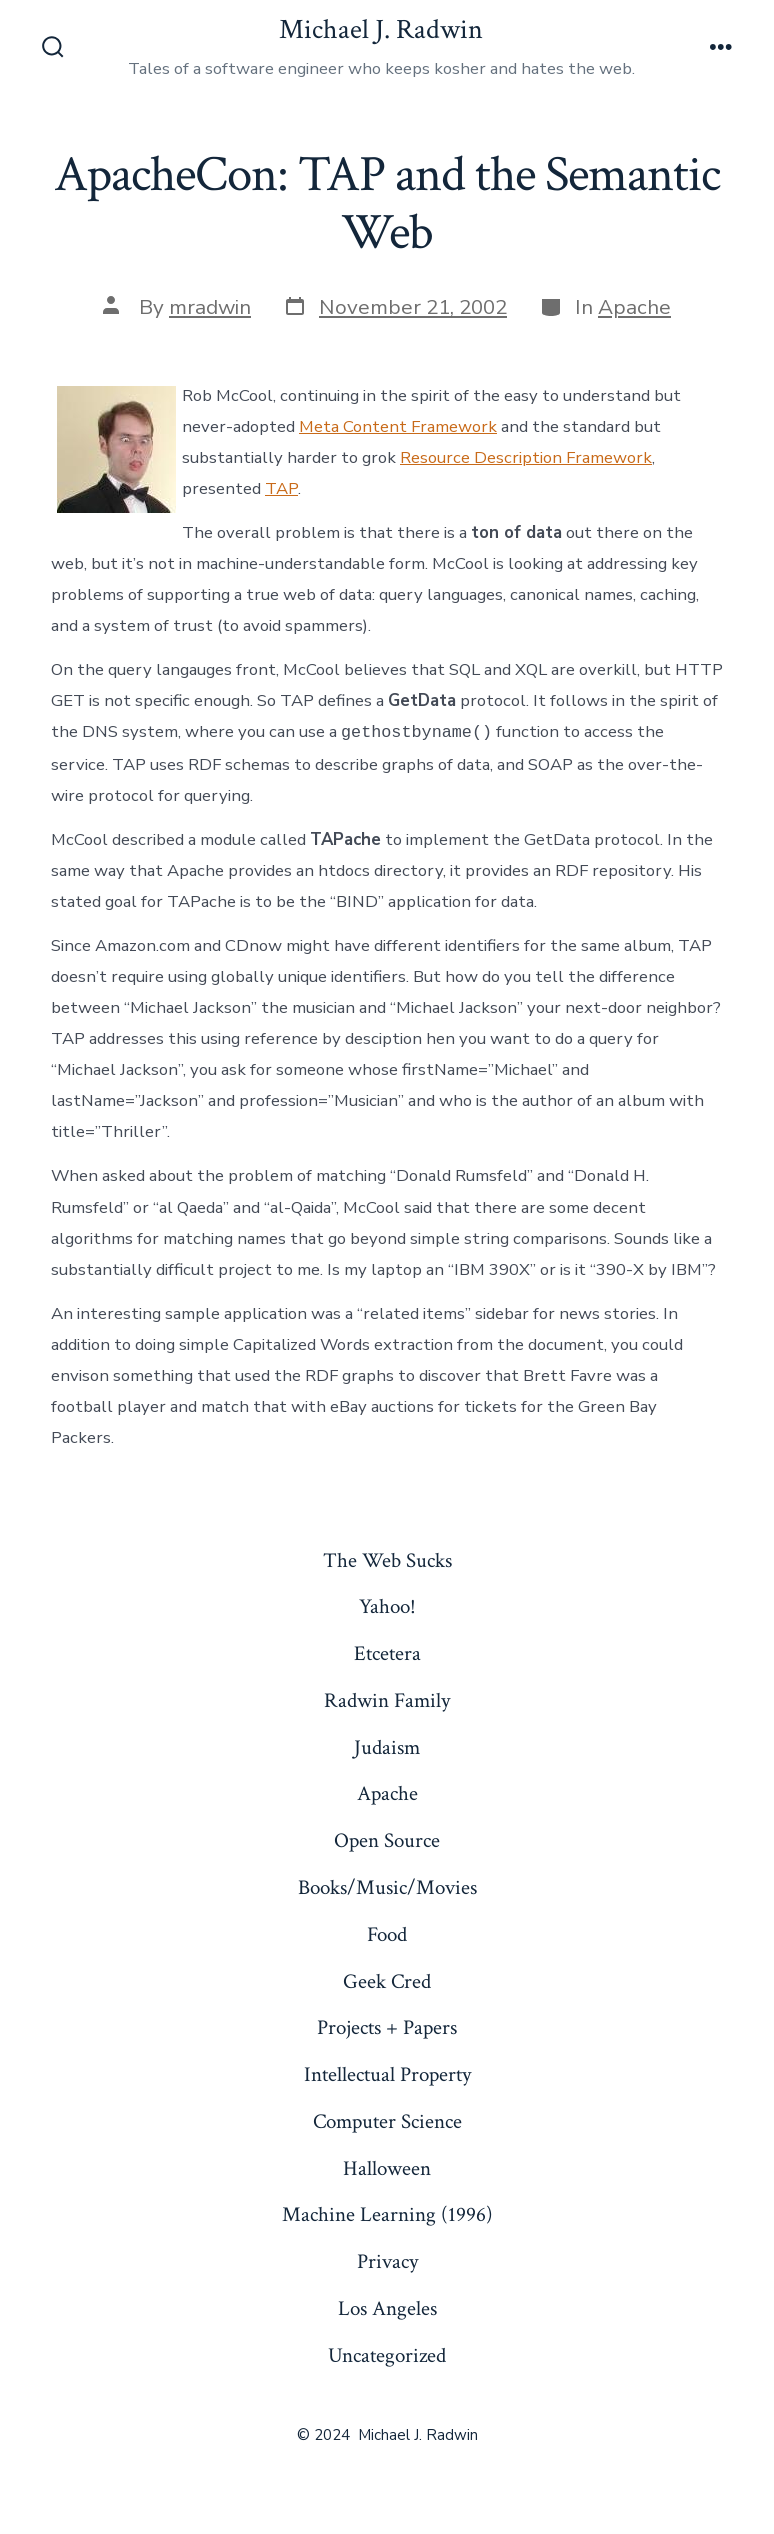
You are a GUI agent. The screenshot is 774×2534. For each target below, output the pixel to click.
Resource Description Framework (526, 457)
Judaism (387, 1747)
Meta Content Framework (398, 426)
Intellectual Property (387, 2074)
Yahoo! (387, 1606)
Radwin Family (387, 1700)
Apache (634, 307)
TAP (281, 488)
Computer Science (387, 2121)
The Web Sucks (387, 1560)
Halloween (387, 2168)
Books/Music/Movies (387, 1887)
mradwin (210, 307)
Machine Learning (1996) (387, 2214)
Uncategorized (387, 2355)
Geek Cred (387, 1981)
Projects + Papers (387, 2027)
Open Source (387, 1840)
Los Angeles (387, 2308)
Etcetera (387, 1653)
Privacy (387, 2261)
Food (387, 1934)
